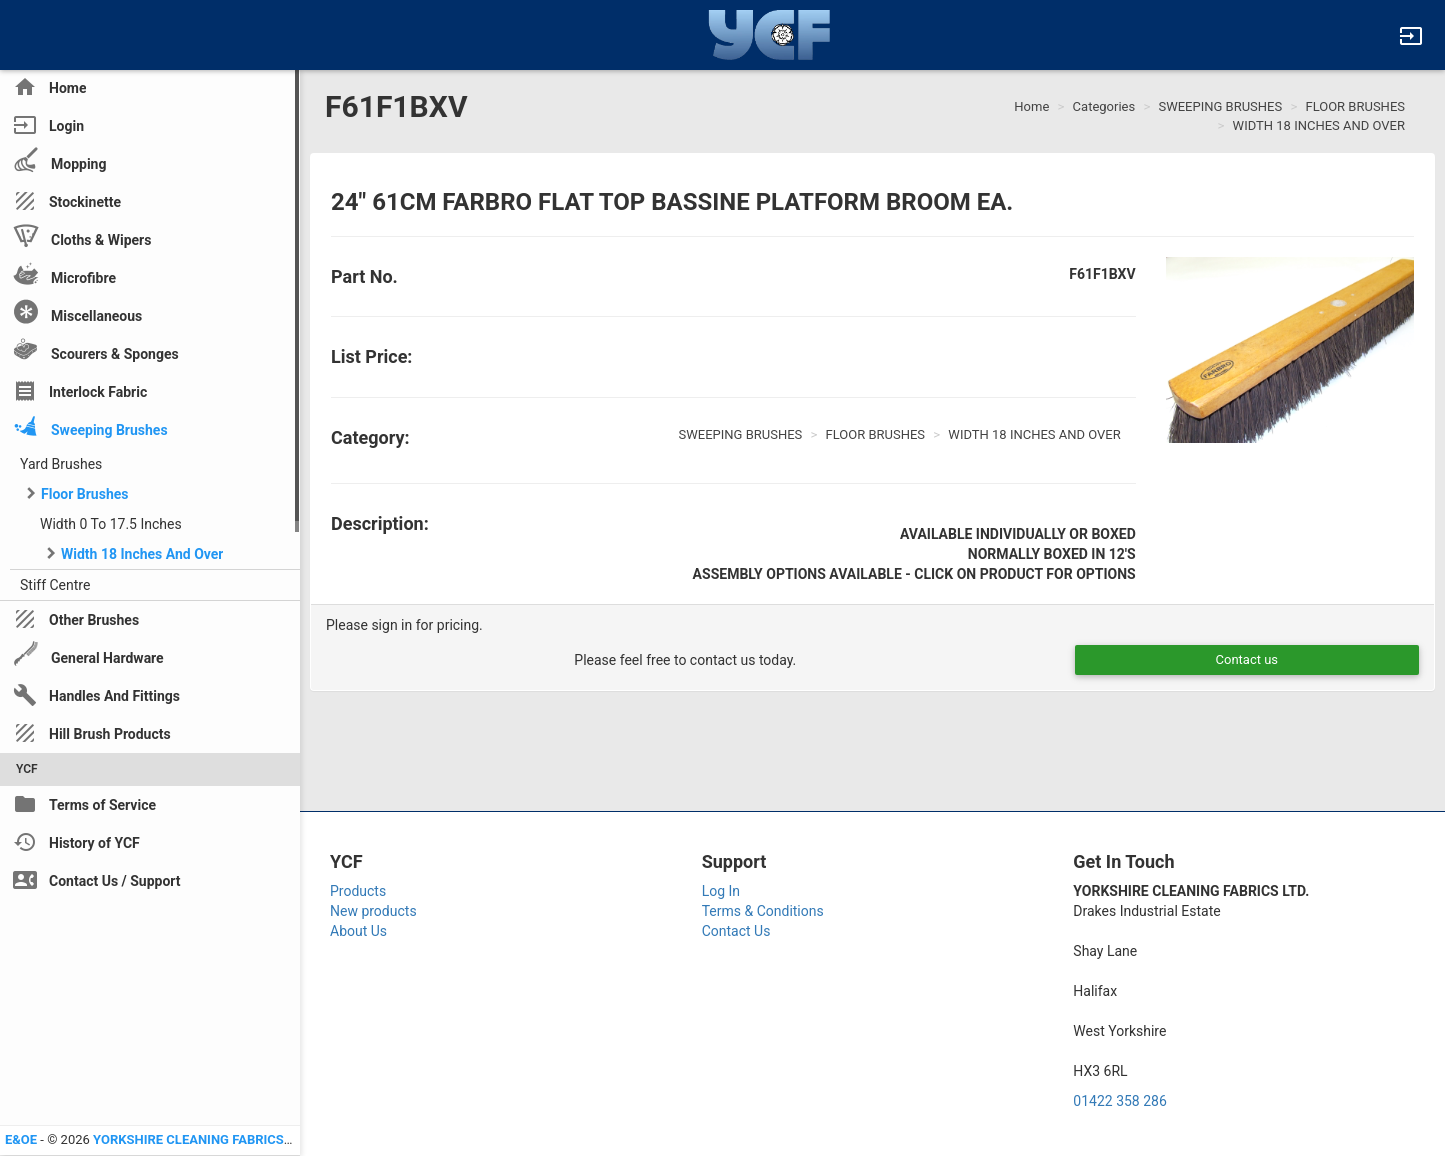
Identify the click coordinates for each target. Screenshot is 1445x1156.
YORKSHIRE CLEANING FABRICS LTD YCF (214, 1139)
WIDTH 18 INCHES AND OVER (1319, 125)
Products (358, 891)
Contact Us (736, 931)
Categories (1104, 106)
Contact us (1247, 659)
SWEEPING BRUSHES (1220, 106)
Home (1031, 106)
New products (373, 911)
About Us (358, 931)
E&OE (21, 1139)
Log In (721, 891)
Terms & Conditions (763, 911)
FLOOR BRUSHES (1355, 106)
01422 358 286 (1120, 1101)
